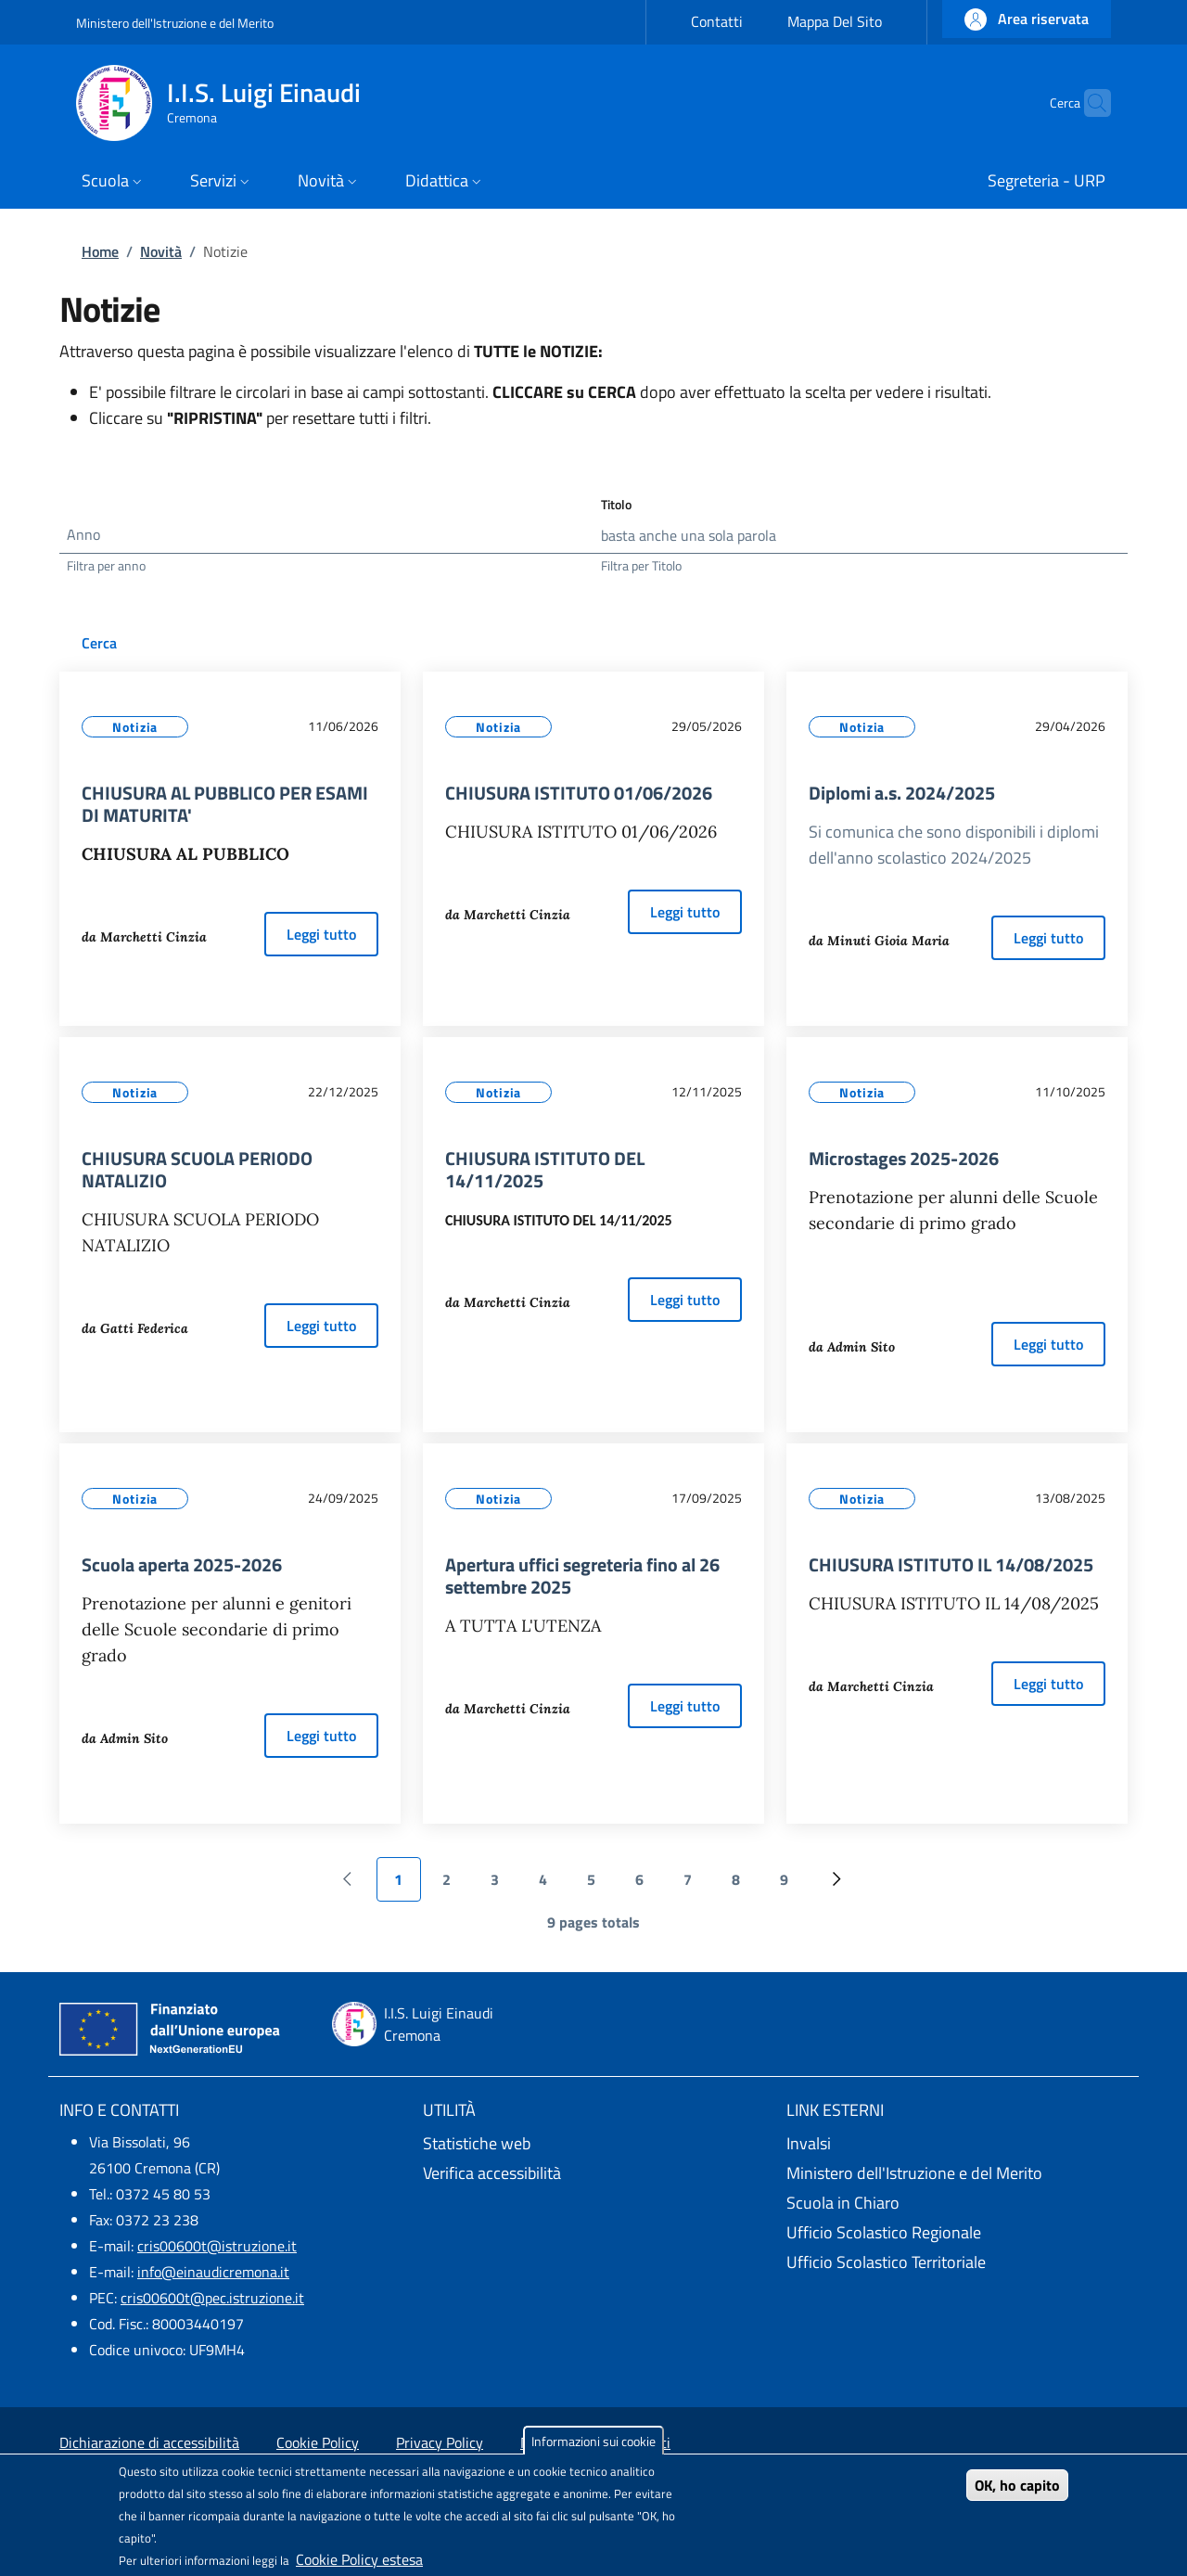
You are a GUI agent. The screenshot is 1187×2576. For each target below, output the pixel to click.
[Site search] (1088, 103)
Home (100, 251)
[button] (1026, 19)
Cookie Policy (317, 2442)
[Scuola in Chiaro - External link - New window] (957, 2203)
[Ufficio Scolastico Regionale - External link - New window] (957, 2233)
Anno (83, 534)
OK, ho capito (1017, 2485)
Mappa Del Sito (834, 21)
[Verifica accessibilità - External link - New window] (593, 2173)
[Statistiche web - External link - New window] (593, 2144)
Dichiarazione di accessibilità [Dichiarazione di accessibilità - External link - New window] (149, 2442)
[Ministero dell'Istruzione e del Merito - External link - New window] (957, 2173)
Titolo (616, 504)
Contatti (717, 21)
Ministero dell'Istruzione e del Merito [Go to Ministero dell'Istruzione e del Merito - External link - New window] (175, 22)
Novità (161, 251)
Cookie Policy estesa (359, 2559)
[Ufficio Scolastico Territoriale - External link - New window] (957, 2262)
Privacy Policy (439, 2442)
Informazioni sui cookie (593, 2441)
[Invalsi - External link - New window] (957, 2144)
